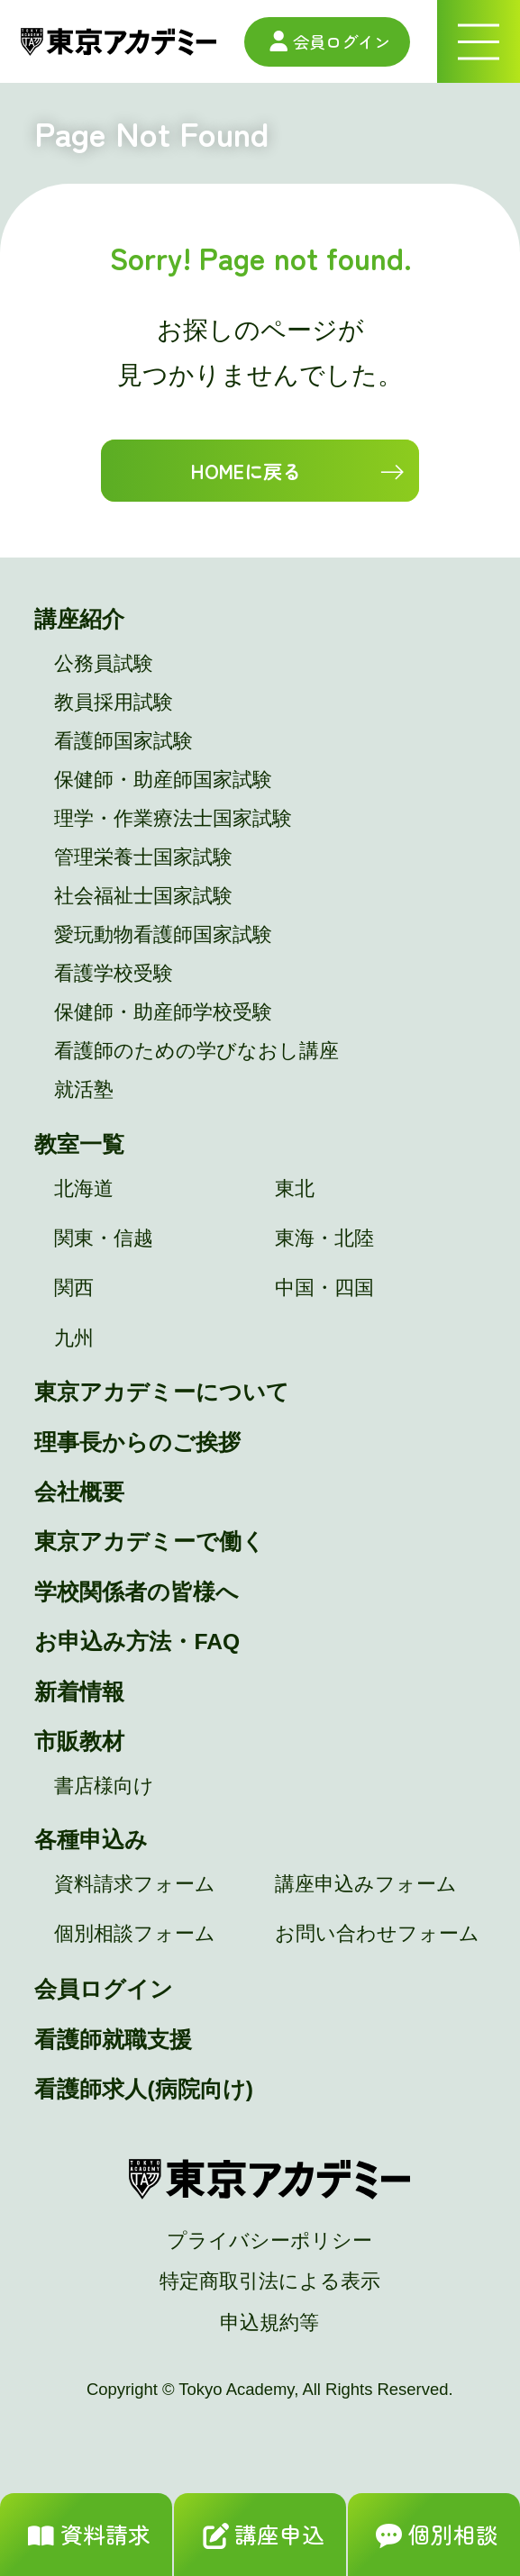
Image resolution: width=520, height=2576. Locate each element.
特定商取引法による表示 (270, 2281)
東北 (295, 1189)
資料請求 (86, 2536)
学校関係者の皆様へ (136, 1592)
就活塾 (84, 1090)
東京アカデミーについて (161, 1392)
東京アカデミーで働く (149, 1541)
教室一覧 (79, 1144)
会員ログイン (327, 41)
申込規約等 (269, 2323)
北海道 (84, 1189)
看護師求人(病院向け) (143, 2089)
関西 (74, 1288)
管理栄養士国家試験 (143, 857)
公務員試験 (103, 664)
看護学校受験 (113, 973)
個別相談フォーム (134, 1934)
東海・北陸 (324, 1238)
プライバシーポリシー (269, 2241)
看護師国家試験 (123, 741)
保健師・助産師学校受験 (163, 1012)
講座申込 (260, 2536)
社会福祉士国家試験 (143, 896)
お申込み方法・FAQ (137, 1641)
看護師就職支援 (113, 2039)
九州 (74, 1338)
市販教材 (79, 1741)
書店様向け (104, 1786)
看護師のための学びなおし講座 (196, 1051)
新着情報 (79, 1692)
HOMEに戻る (245, 471)
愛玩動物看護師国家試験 (163, 935)
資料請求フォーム (134, 1884)
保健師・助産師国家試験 (163, 780)
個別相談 (433, 2536)
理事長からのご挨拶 (137, 1442)
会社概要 (79, 1492)
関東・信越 (103, 1238)
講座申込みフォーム (366, 1884)
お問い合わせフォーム (377, 1934)
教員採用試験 (113, 702)
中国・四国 (324, 1288)
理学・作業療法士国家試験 (173, 819)
